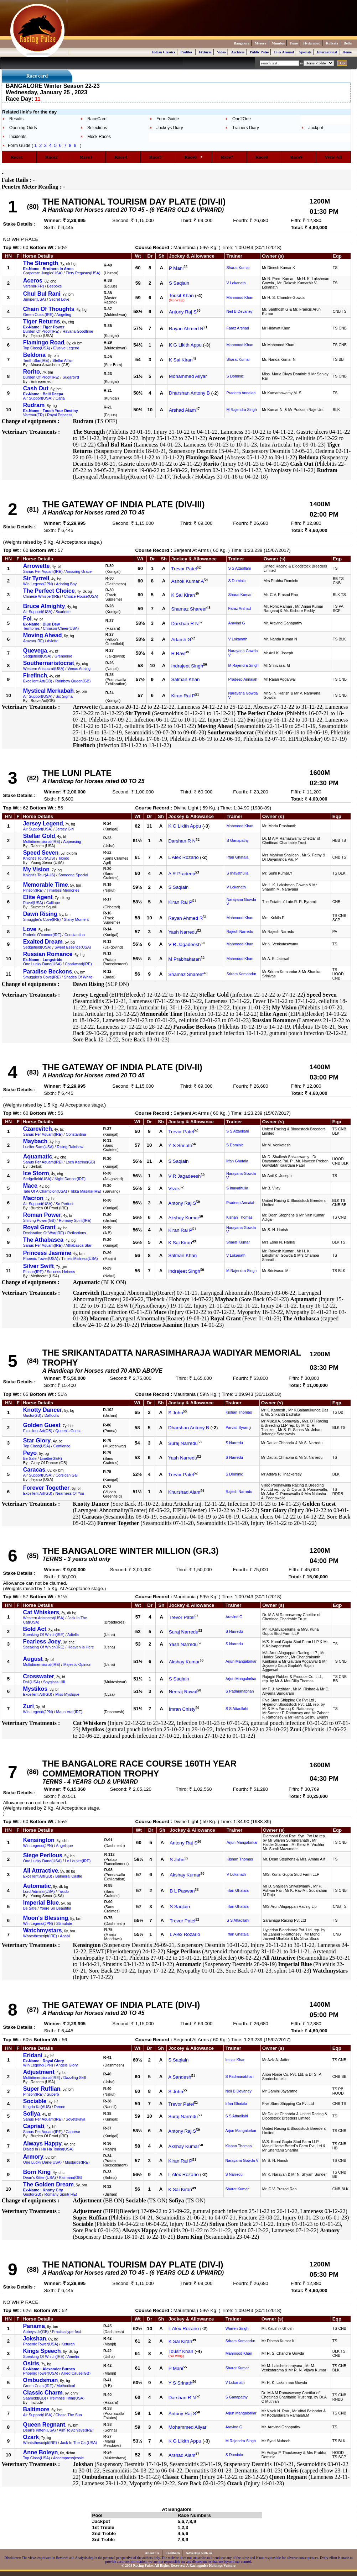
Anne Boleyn (40, 2452)
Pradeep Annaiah (240, 393)
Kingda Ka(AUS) (37, 2107)
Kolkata (332, 43)
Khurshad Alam (184, 1492)
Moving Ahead (42, 635)
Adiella (73, 1634)
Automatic (37, 1886)
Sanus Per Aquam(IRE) (43, 571)
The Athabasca (43, 1240)
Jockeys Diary (169, 127)
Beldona (34, 355)
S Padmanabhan (240, 1691)
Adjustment (39, 2072)
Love (29, 929)
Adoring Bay (66, 584)
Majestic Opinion (77, 1664)
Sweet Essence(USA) (73, 947)
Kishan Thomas (239, 1217)
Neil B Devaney (239, 311)
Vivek (174, 1188)
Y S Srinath (180, 1145)
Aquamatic (37, 1157)
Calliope (53, 903)
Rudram (34, 405)
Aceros (32, 281)
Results (16, 118)
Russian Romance (48, 954)
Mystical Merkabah (48, 691)
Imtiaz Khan (235, 2060)
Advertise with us (199, 2553)
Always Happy (42, 2143)
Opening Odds (23, 127)
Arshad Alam (182, 410)
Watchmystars (42, 1930)
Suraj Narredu (183, 1443)
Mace (30, 1186)
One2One (241, 118)
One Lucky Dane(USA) (42, 964)
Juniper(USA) (34, 299)
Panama (34, 2326)
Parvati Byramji (238, 1427)
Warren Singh (237, 2328)
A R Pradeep (181, 873)
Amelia (73, 2356)
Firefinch (35, 675)
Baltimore (36, 2409)
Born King (37, 2172)
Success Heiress (61, 1271)
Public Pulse (259, 52)
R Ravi (178, 653)
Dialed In (30, 2149)
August (33, 1659)
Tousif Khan (181, 295)
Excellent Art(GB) (37, 681)
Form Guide (167, 118)
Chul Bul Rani (42, 294)
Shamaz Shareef (188, 609)
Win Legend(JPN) (38, 584)
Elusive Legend (66, 348)
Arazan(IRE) (33, 641)
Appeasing (72, 841)
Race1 (19, 157)
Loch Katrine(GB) (80, 1162)
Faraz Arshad (237, 328)
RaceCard (97, 118)
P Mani (176, 268)
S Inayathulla (238, 873)
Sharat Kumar (238, 267)
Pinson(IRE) (33, 890)
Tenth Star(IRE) (36, 360)
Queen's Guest (68, 1431)
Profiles (186, 52)
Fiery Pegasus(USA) (83, 273)
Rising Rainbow (70, 1147)
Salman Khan (185, 679)
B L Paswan (182, 1891)
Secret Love (59, 299)
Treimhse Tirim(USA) (66, 2398)
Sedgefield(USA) (37, 656)
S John (175, 1412)
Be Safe (30, 1458)
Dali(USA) (31, 1682)
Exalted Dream (43, 942)
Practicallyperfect (66, 2331)
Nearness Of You (69, 1493)
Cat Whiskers (41, 1612)
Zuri (28, 1706)
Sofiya (31, 2114)
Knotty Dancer (42, 1410)
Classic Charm (43, 2393)
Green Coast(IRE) (38, 314)
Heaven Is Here (81, 1647)
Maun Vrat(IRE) (69, 1712)
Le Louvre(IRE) (77, 1861)
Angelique (64, 1845)
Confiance (62, 1446)
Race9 (298, 157)
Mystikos (35, 1689)
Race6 (193, 157)
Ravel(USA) (33, 903)
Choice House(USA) (81, 596)
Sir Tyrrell (36, 578)
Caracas (34, 1470)
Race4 (122, 157)
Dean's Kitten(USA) (39, 2177)
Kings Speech (42, 2351)
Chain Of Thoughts (48, 309)
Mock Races (99, 136)
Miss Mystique (67, 1694)
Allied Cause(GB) (75, 2373)
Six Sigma (64, 696)
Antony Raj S (183, 312)
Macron (33, 1198)
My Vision (36, 869)
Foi (27, 619)
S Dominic (235, 376)
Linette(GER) (51, 1458)
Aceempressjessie (68, 2458)
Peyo (30, 1453)
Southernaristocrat (48, 663)
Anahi (64, 1936)
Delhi (347, 43)
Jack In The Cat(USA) (78, 2442)
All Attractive (40, 1871)
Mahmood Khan (239, 297)
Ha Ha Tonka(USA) (57, 2149)
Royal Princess (59, 415)
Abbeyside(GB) (36, 2331)
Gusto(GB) (32, 1415)
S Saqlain (179, 283)
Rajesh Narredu (240, 931)
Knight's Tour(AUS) (39, 858)
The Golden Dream (48, 2184)
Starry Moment (76, 919)
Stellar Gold (39, 836)
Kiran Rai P (183, 695)
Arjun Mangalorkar (241, 1661)
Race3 (88, 157)
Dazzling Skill (74, 2077)
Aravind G (236, 623)
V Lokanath (235, 283)
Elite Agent (38, 897)
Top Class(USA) (36, 348)
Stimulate (64, 1923)
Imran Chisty (182, 1709)
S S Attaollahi (239, 568)
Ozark (31, 2437)
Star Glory (37, 1440)
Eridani (32, 2055)
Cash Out (35, 388)
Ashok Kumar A (187, 581)
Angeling (63, 314)
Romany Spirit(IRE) (75, 1220)
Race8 (264, 157)
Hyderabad (311, 43)
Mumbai (278, 43)
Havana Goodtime (78, 331)
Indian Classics (163, 52)
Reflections (76, 1233)
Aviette (52, 641)
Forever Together (46, 1488)
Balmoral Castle (68, 1876)
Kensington (39, 1840)
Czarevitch (37, 1129)
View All (333, 157)
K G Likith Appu (185, 345)
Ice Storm (36, 1173)
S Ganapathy (238, 840)
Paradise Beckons (47, 971)
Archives (238, 52)
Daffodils (52, 1415)
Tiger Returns (41, 321)
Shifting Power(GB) (39, 1220)
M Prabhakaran (184, 959)
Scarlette (63, 611)
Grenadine (63, 656)
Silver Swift (38, 1266)
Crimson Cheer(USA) (61, 628)
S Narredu (234, 1443)
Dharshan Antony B (189, 393)
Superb (53, 2094)
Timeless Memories (63, 890)
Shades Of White (78, 977)
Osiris (31, 2363)
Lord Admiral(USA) (39, 1891)
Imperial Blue (41, 1903)
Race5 (157, 157)
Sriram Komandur (242, 974)
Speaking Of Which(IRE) (43, 1634)
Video (221, 52)
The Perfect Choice (49, 591)
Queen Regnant (44, 2425)
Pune (294, 43)
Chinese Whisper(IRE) (42, 596)
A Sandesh (179, 2077)
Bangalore (241, 43)
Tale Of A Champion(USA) (45, 1191)
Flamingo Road (43, 342)
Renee (59, 2107)
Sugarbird (71, 377)
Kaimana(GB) (70, 2177)
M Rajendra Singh (241, 409)
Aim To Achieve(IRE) (76, 2430)
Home (347, 52)
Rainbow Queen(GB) (72, 681)
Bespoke (54, 286)
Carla (60, 398)
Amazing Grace (79, 571)
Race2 (53, 157)
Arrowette (36, 566)
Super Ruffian (42, 2089)
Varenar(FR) (33, 286)
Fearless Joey (42, 1641)
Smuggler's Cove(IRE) (42, 919)
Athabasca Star (79, 1245)
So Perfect (64, 1204)
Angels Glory (67, 2065)
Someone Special (73, 875)
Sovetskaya (75, 2119)
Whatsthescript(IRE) (40, 1936)
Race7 (229, 157)
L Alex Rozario (183, 857)
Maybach (35, 1141)
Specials (305, 52)
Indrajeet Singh (187, 666)
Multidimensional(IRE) (41, 841)
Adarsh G (181, 639)
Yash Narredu (182, 932)
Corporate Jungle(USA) (43, 273)
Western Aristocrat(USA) (43, 668)
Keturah (67, 2344)
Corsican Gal (67, 1475)
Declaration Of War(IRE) (43, 1233)
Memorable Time (45, 885)
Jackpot (315, 127)
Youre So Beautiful (55, 1908)
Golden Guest (42, 1425)
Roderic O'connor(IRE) (42, 935)
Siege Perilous (42, 1855)
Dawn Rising (40, 914)
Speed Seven (41, 853)
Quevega (35, 651)
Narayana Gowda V (241, 2160)
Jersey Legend (43, 823)
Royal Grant (39, 1227)
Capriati (34, 2126)
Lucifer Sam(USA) (38, 1147)
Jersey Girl (65, 829)
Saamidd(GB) (34, 2398)
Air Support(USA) (37, 398)
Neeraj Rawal (183, 1691)
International (327, 52)
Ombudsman (40, 2380)
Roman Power (42, 1215)
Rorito (31, 372)
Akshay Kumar (183, 1217)
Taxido (63, 858)
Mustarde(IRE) (77, 2162)
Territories (31, 628)
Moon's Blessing (45, 1918)
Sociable (35, 2101)
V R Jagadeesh (184, 944)
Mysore (260, 43)
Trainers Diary (245, 127)
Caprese (73, 2131)
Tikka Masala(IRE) (85, 1191)
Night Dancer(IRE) (70, 1179)
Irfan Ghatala (238, 857)
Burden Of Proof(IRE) (41, 331)
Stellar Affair (62, 360)
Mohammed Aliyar (188, 376)
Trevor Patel (184, 568)
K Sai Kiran (181, 360)
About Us (152, 2553)
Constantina (74, 935)
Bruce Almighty (44, 606)
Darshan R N (184, 623)
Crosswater (38, 1676)
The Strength (40, 263)
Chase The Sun (69, 2415)
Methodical (66, 2386)
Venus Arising (78, 668)
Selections (97, 127)
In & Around (284, 52)
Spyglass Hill (54, 1682)
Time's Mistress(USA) (79, 1258)
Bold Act (34, 1629)
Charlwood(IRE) (78, 964)
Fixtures (205, 52)
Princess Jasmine (47, 1253)
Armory (33, 2157)
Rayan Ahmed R (186, 328)
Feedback (173, 2553)
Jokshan (34, 2338)
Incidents (17, 136)
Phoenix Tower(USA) (40, 1258)
